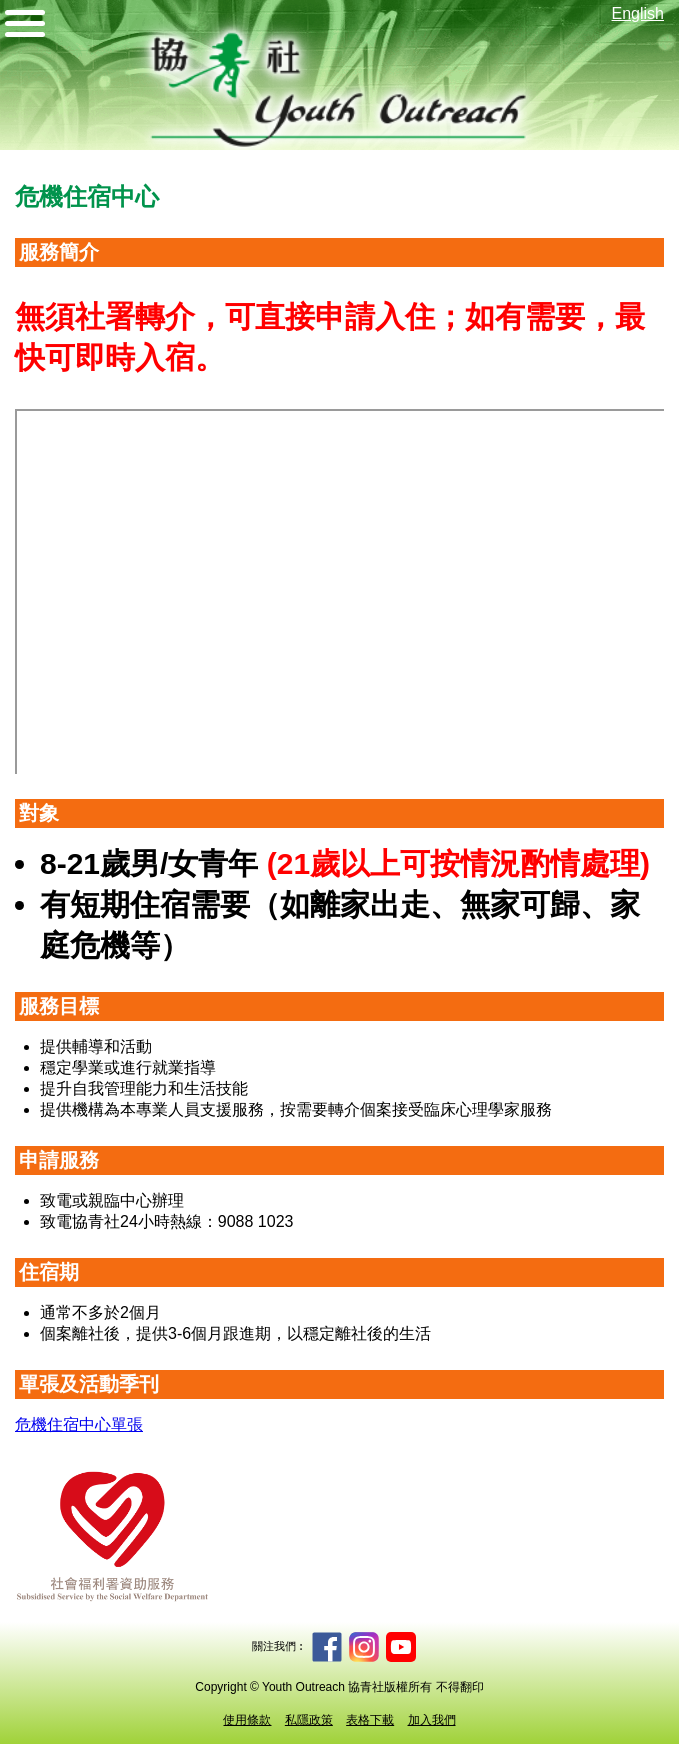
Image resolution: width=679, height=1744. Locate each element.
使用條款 (247, 1720)
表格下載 (370, 1720)
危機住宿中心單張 (79, 1424)
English (638, 13)
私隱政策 (309, 1720)
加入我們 (432, 1720)
